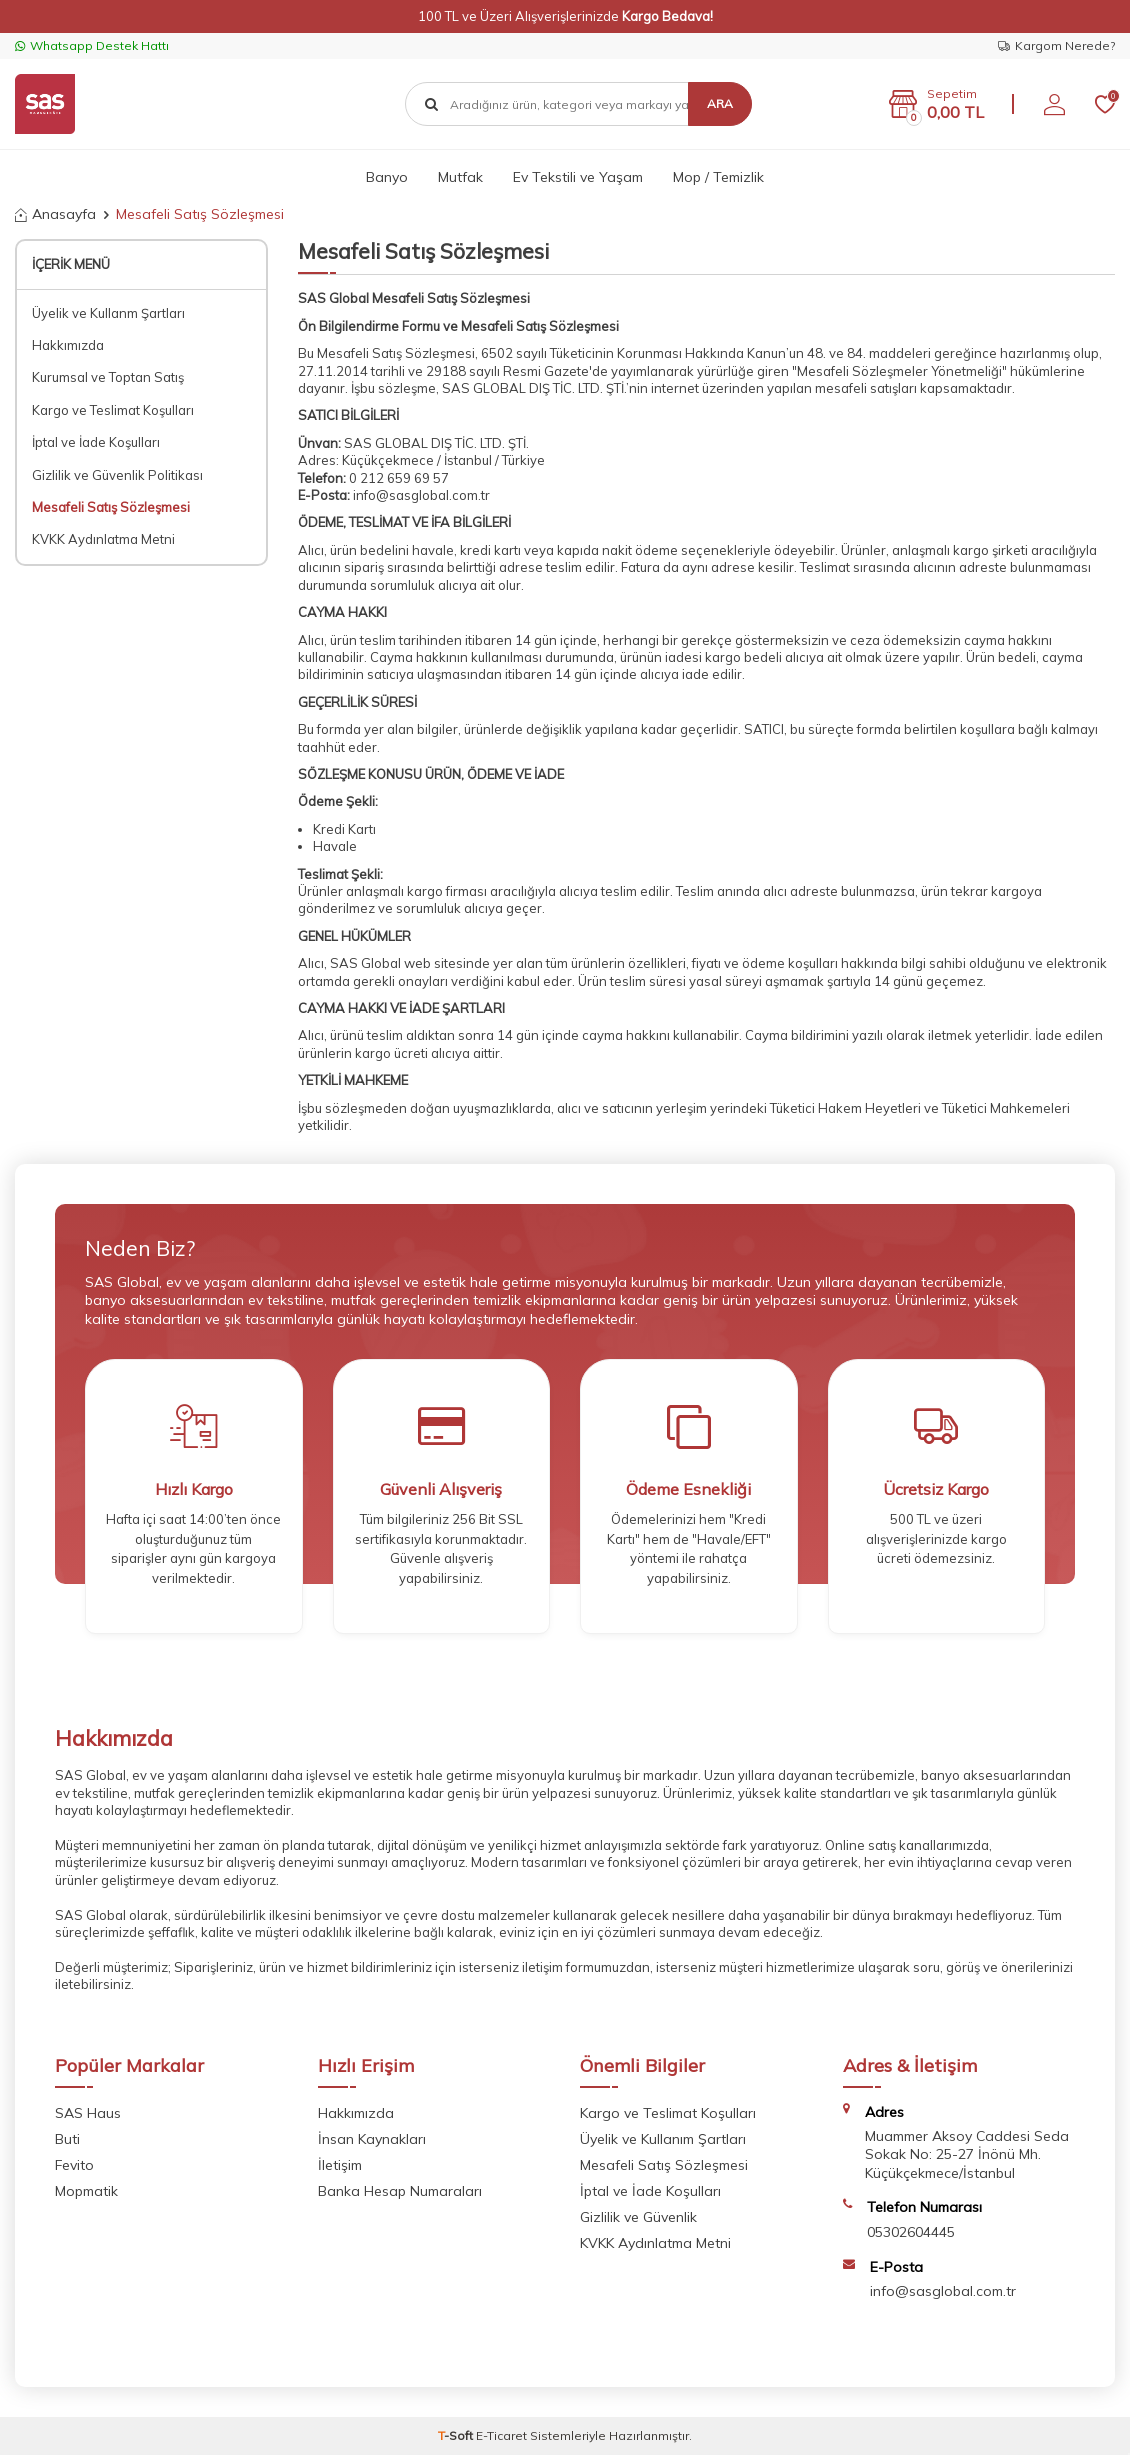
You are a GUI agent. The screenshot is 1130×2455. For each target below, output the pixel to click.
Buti (67, 2139)
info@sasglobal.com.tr (421, 495)
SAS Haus (88, 2113)
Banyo (387, 177)
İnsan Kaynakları (372, 2139)
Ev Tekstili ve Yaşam (578, 177)
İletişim (340, 2165)
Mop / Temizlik (718, 177)
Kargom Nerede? (1056, 45)
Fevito (74, 2165)
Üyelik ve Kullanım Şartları (663, 2139)
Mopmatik (86, 2191)
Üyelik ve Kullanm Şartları (108, 313)
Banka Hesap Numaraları (400, 2191)
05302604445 (911, 2232)
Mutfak (460, 177)
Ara (720, 103)
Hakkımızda (68, 345)
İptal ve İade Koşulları (96, 442)
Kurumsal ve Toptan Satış (108, 377)
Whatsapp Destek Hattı (92, 45)
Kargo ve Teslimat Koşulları (113, 410)
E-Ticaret (501, 2435)
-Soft (457, 2435)
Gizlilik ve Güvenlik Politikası (117, 475)
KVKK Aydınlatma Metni (103, 539)
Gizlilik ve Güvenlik (638, 2217)
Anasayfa (55, 214)
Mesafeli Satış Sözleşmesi (111, 507)
